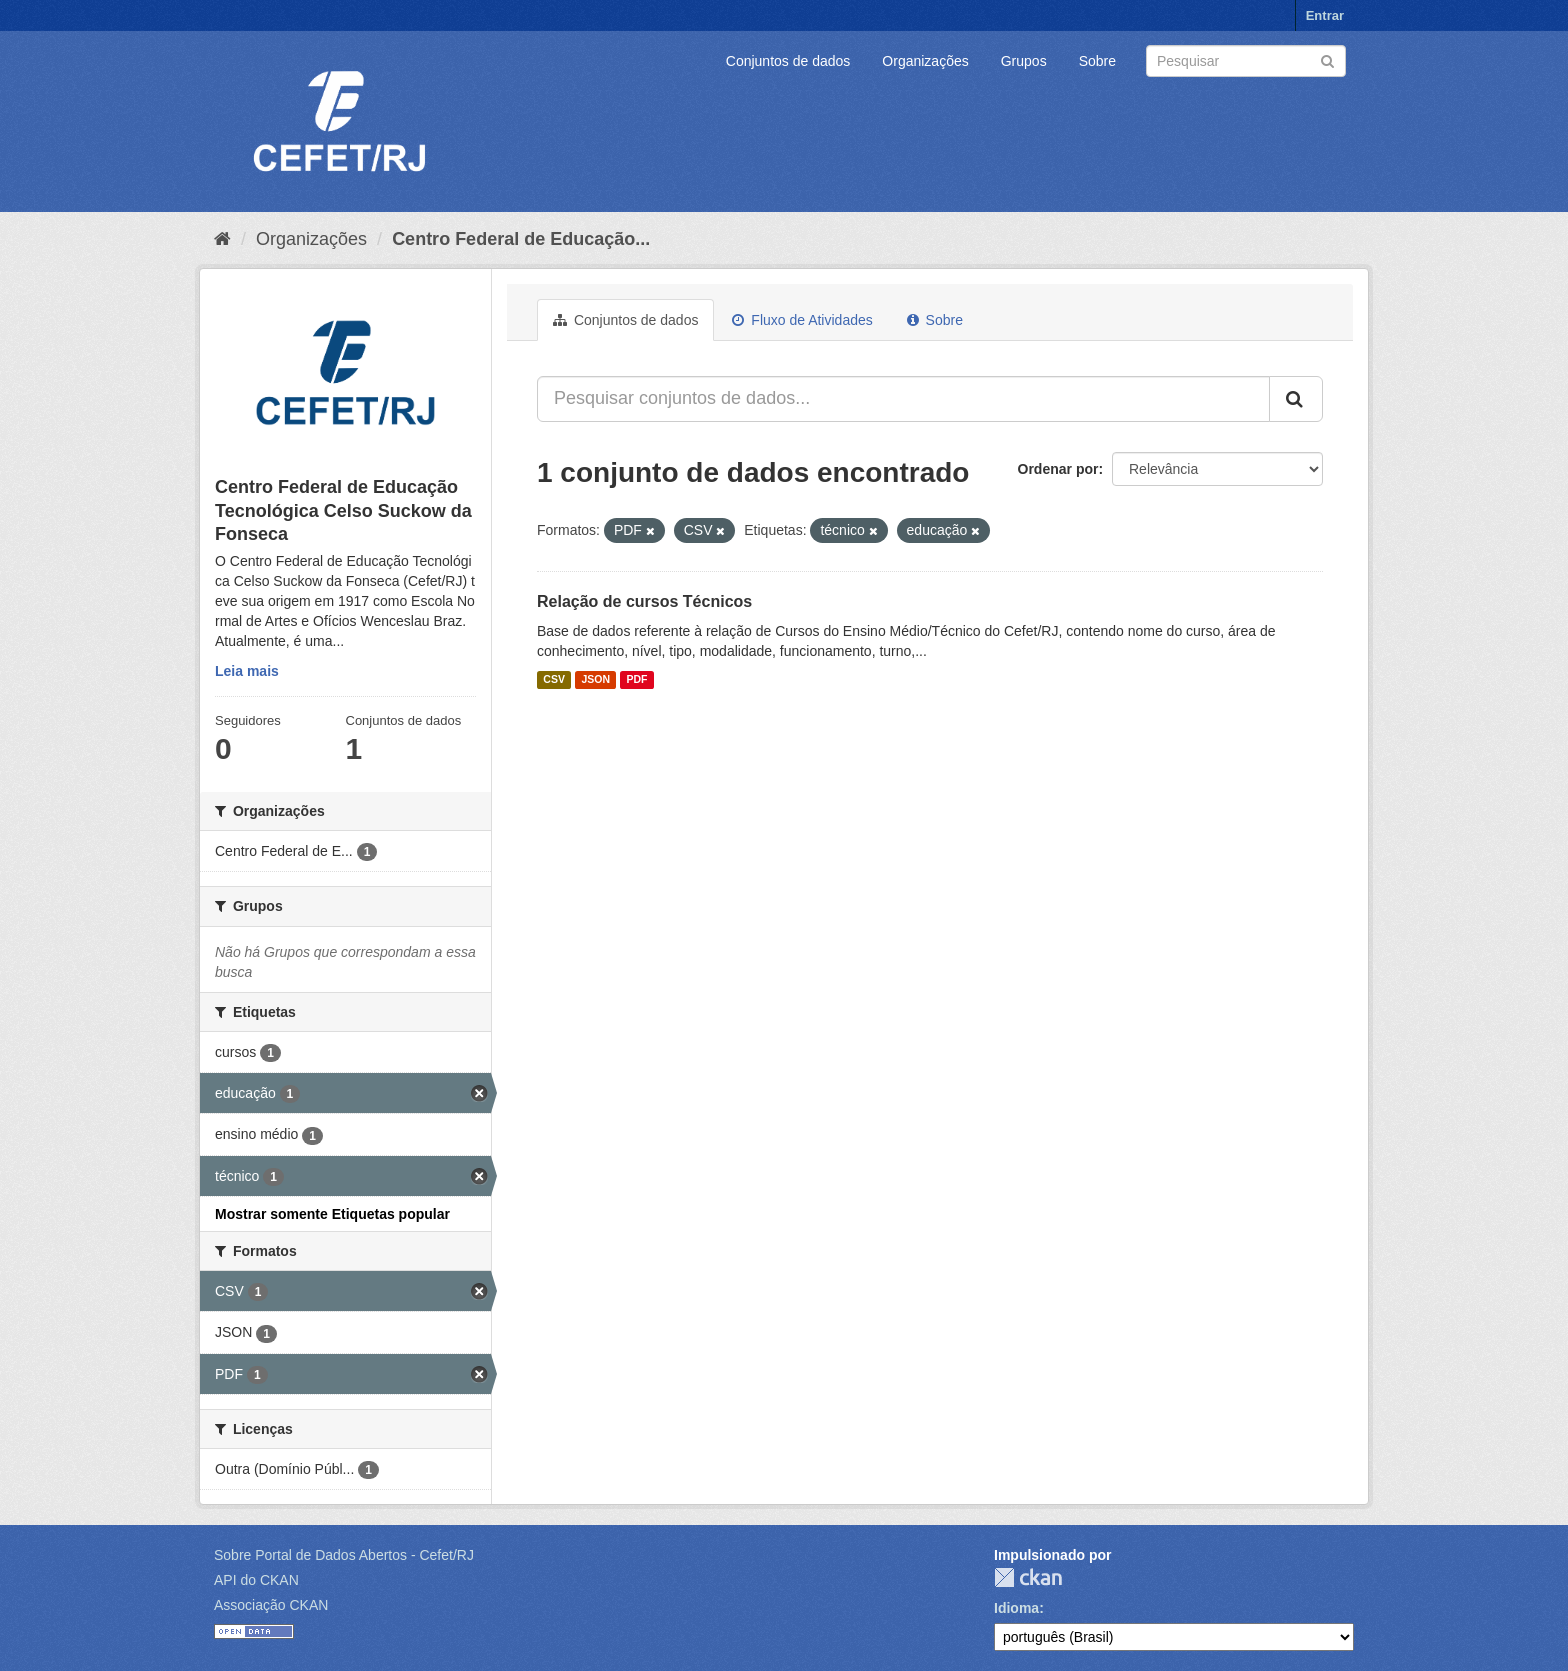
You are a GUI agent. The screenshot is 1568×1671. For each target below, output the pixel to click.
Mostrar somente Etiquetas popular (332, 1214)
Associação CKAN (271, 1605)
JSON (595, 680)
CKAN (1028, 1577)
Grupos (1024, 61)
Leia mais (247, 671)
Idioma (1016, 1608)
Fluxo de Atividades (802, 320)
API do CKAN (256, 1580)
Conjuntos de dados (788, 61)
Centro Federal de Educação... (521, 239)
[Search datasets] (1246, 61)
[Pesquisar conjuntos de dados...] (903, 399)
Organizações (925, 61)
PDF (636, 680)
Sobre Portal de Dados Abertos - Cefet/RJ (344, 1555)
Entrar (1325, 15)
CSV (554, 680)
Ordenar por (1058, 469)
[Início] (222, 239)
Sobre (1097, 61)
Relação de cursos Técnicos (644, 601)
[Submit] (1327, 59)
